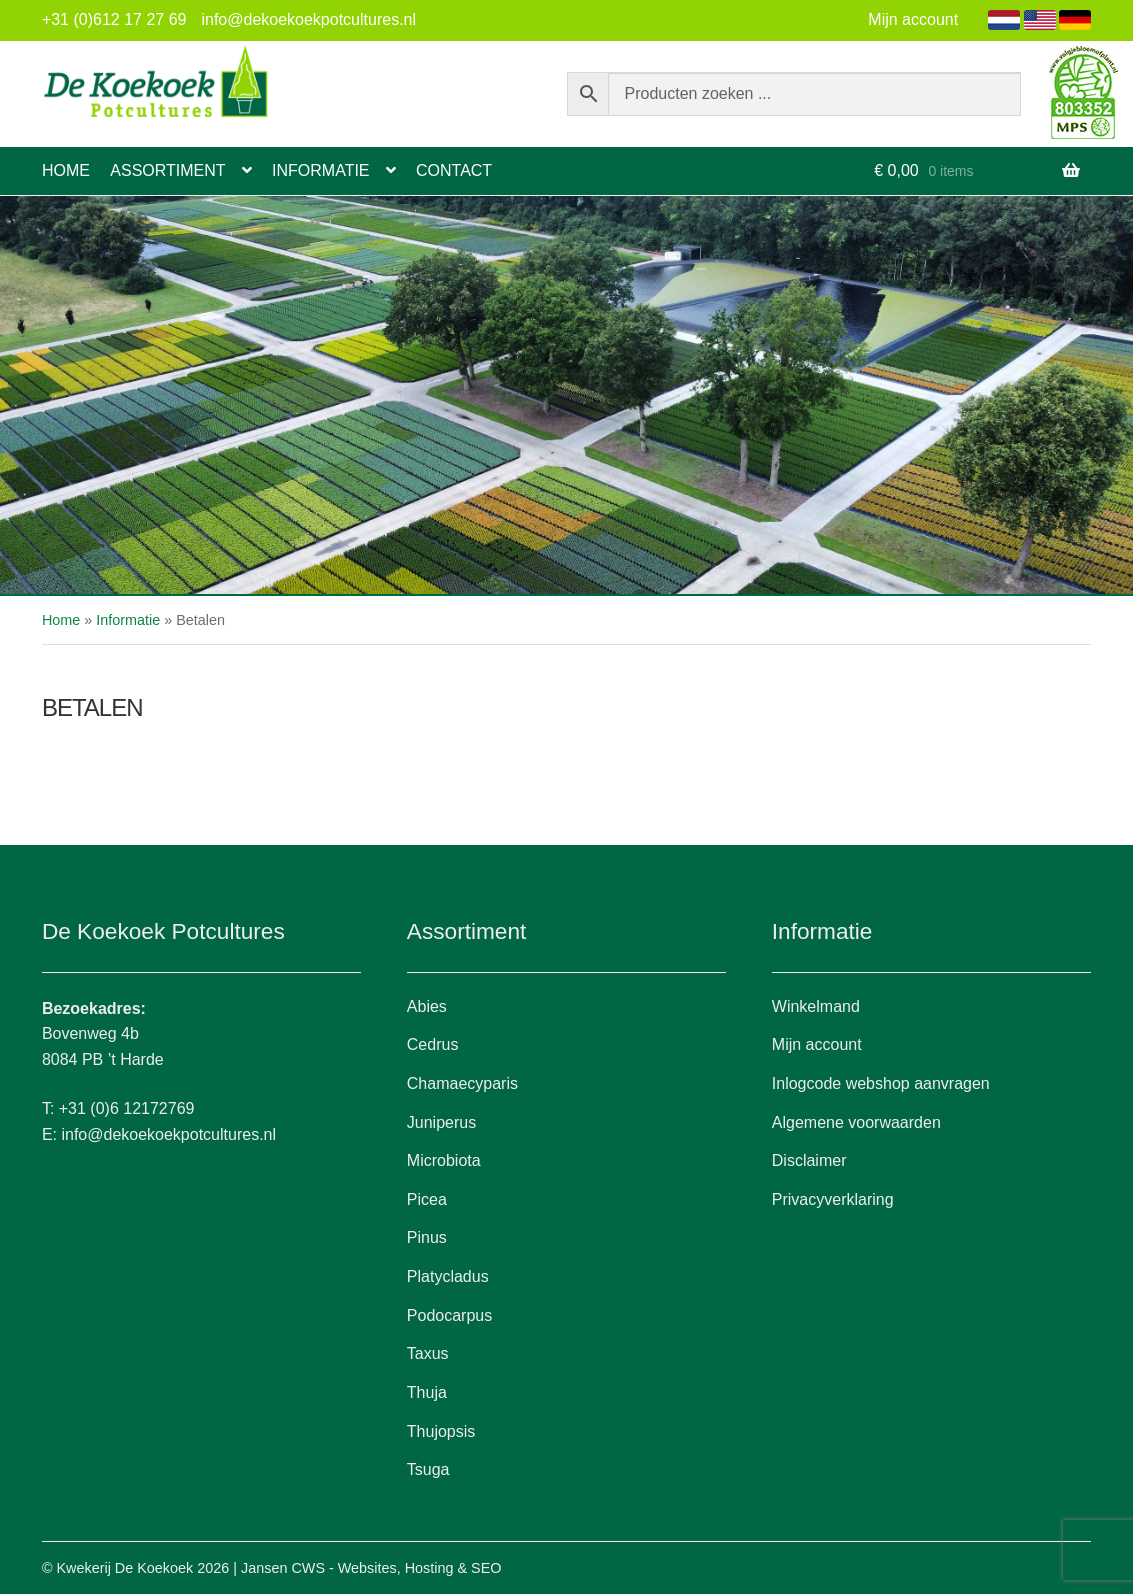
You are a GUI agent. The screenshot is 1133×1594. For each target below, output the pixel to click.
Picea (427, 1199)
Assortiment (167, 170)
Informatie (320, 170)
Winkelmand (816, 1006)
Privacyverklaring (833, 1199)
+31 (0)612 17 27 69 (114, 19)
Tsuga (428, 1469)
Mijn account (913, 19)
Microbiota (444, 1160)
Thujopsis (441, 1431)
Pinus (427, 1237)
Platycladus (448, 1276)
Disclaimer (809, 1160)
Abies (427, 1006)
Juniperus (441, 1122)
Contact (454, 170)
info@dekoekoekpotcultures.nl (308, 19)
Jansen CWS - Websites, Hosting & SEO (371, 1568)
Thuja (427, 1392)
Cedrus (433, 1044)
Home (66, 170)
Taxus (428, 1353)
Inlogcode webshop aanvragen (881, 1083)
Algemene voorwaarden (856, 1122)
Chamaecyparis (462, 1083)
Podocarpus (449, 1315)
